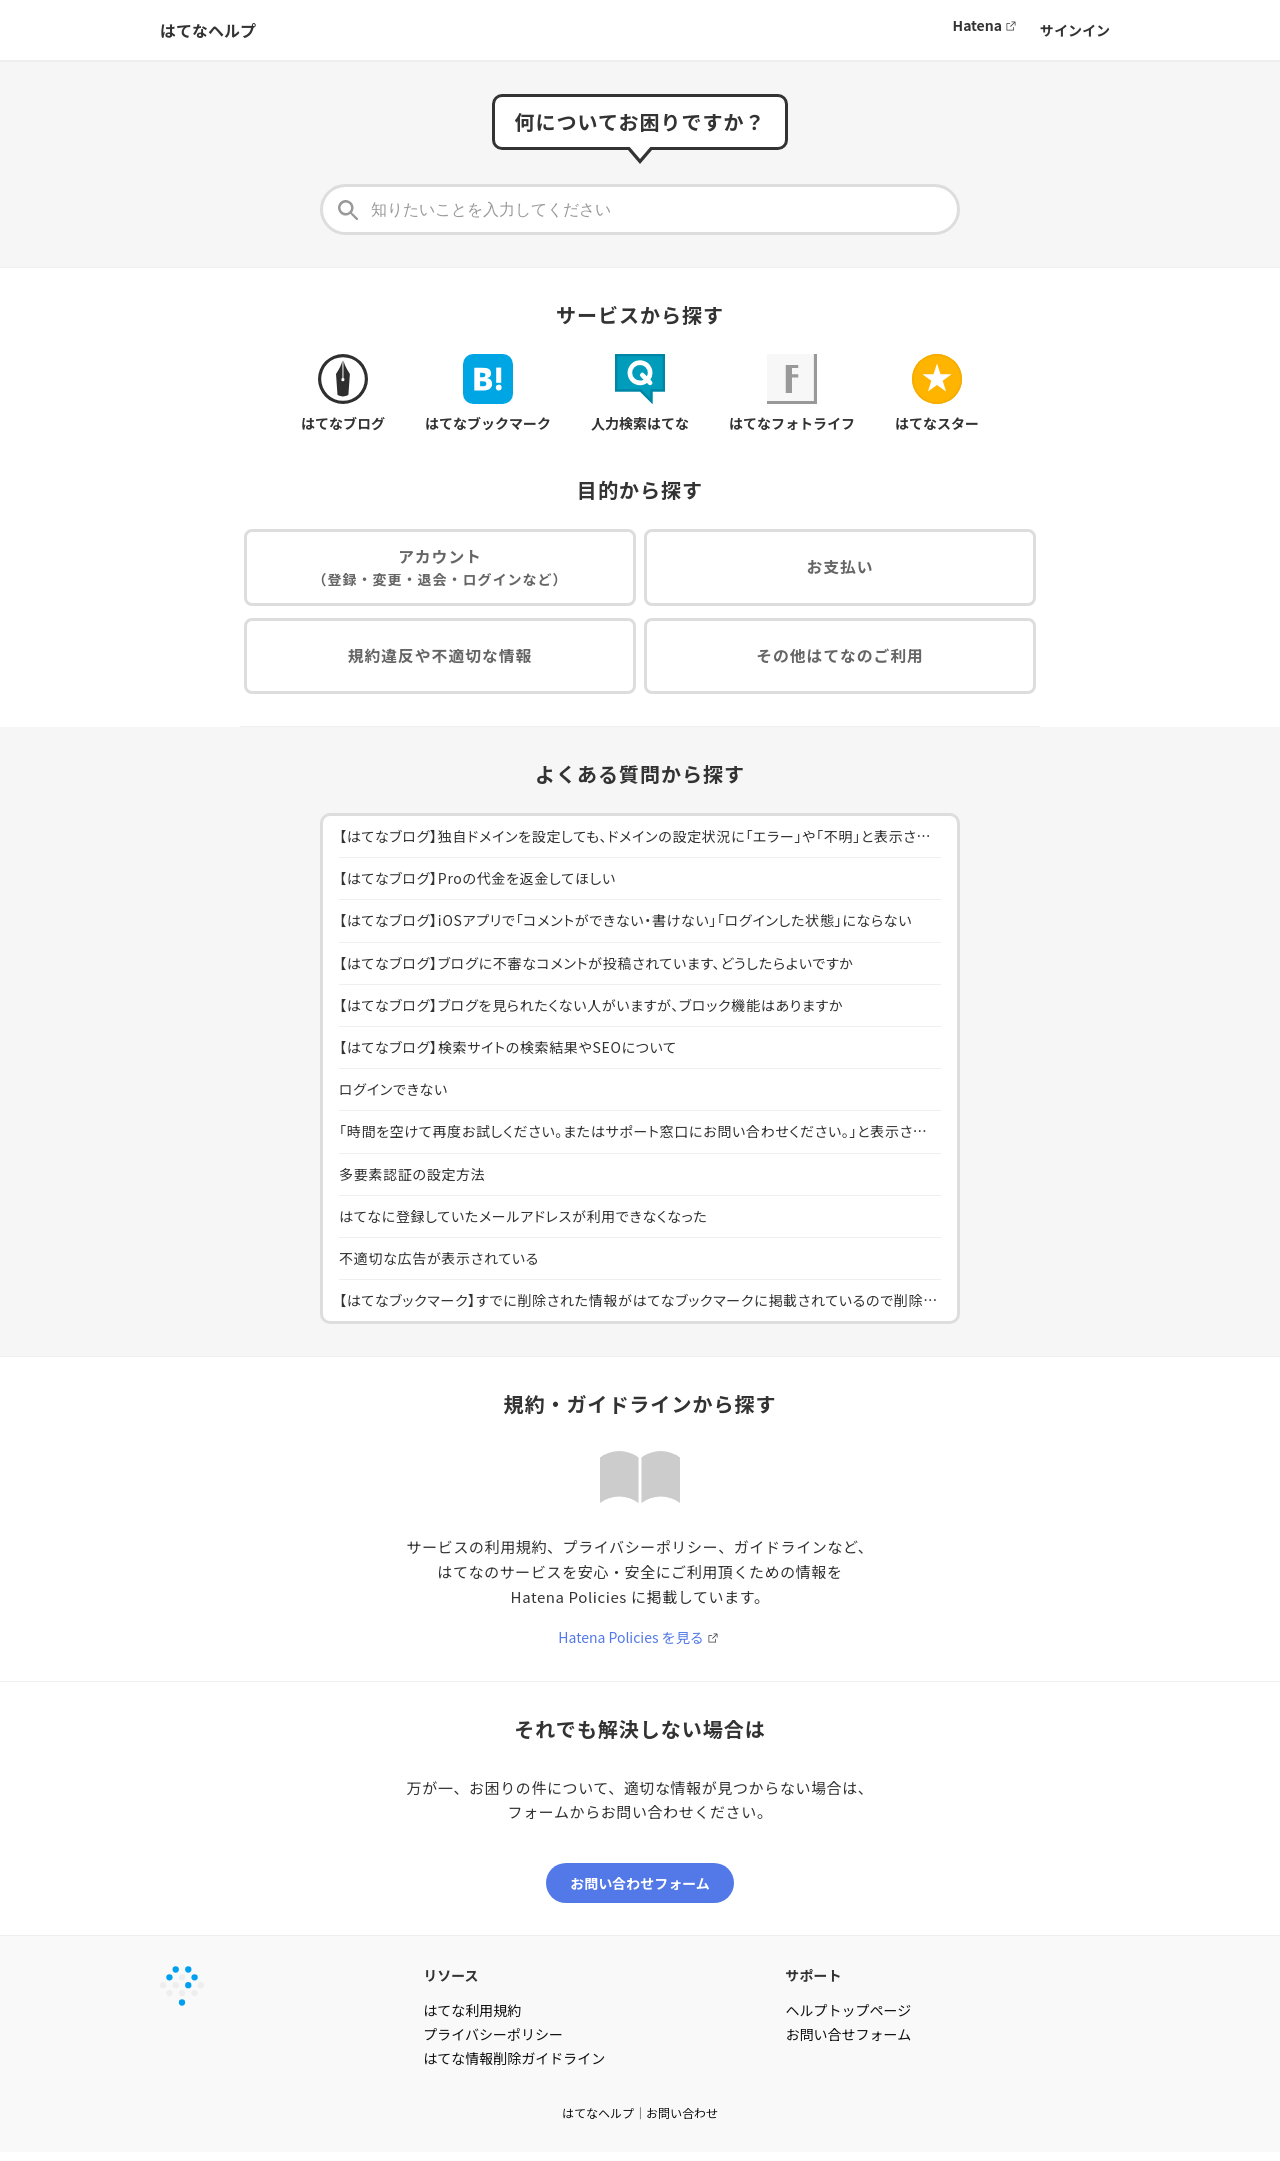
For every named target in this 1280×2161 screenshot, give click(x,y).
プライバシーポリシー (493, 2043)
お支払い (840, 569)
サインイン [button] (1075, 30)
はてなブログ (343, 393)
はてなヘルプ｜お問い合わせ (640, 2121)
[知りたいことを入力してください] (640, 209)
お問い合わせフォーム (640, 1892)
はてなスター (937, 393)
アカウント (440, 569)
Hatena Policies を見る (630, 1644)
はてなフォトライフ (792, 393)
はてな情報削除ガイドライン (514, 2067)
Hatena (977, 25)
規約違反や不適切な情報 (439, 661)
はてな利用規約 (472, 2019)
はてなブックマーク (488, 393)
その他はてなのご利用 (840, 661)
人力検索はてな (640, 393)
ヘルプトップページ (849, 2019)
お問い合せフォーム (849, 2043)
